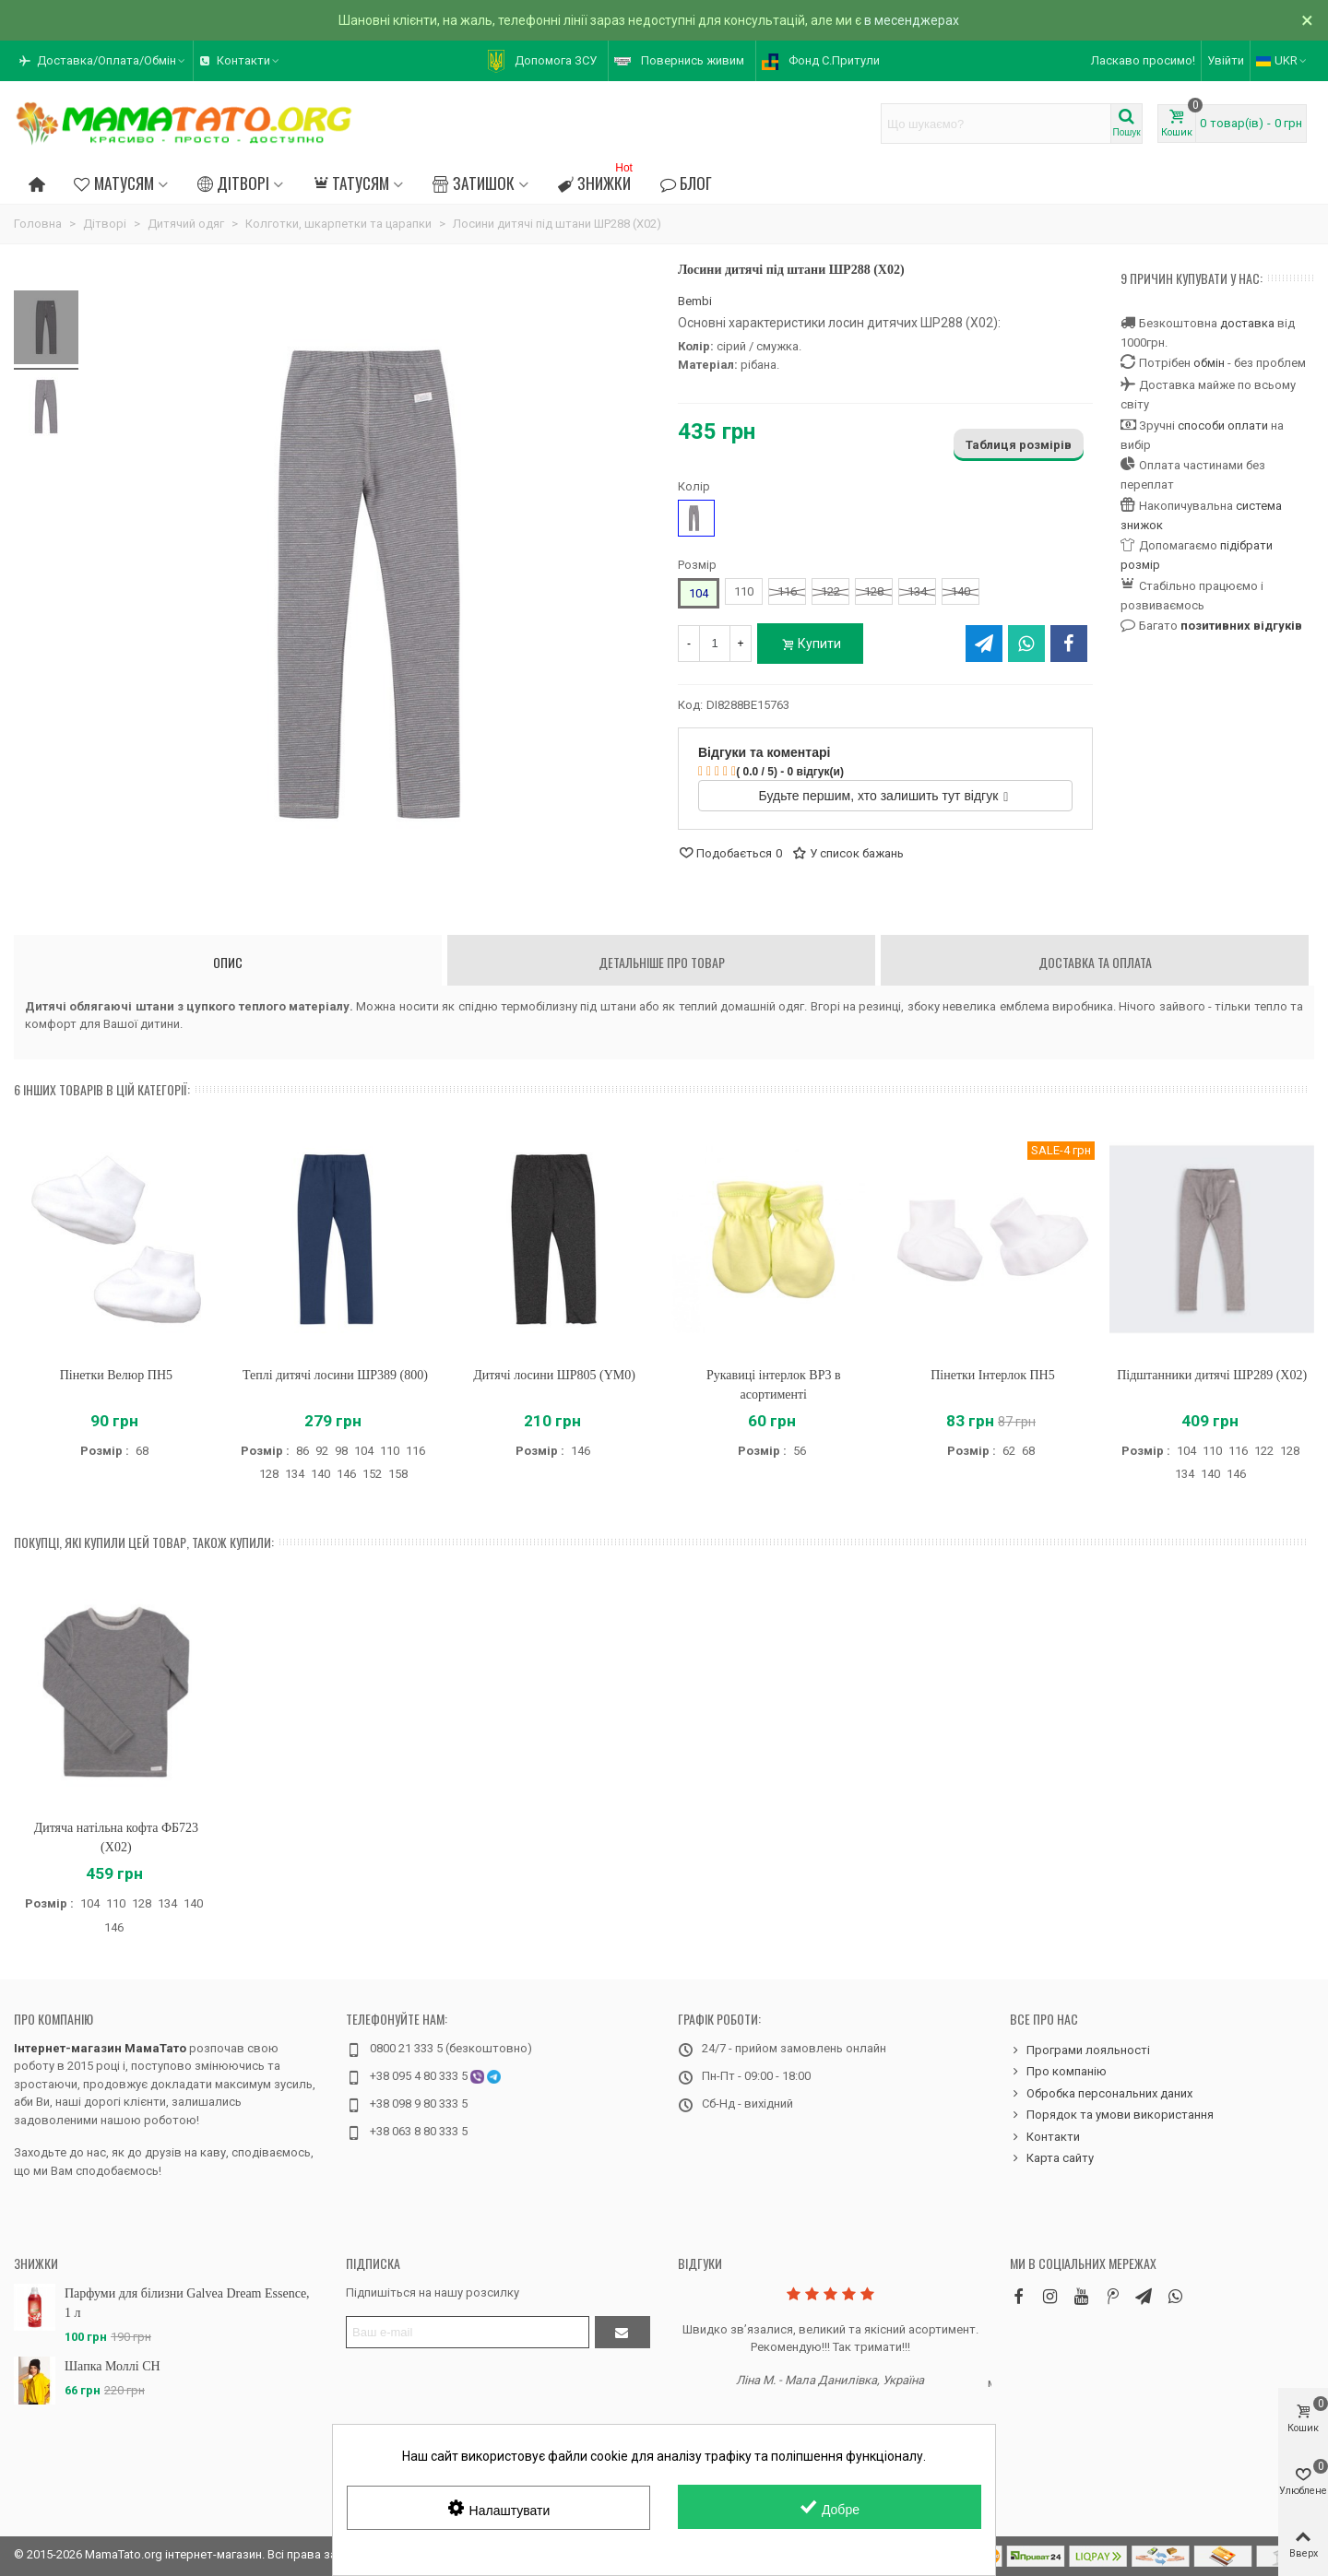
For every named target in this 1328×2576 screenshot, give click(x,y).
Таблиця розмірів (1019, 445)
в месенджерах (911, 20)
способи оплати (1223, 425)
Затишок (473, 183)
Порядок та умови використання (1112, 2115)
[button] (103, 61)
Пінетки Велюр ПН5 (116, 1375)
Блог (686, 183)
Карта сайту (1052, 2158)
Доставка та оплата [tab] (1095, 962)
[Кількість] (714, 643)
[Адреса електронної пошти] (467, 2332)
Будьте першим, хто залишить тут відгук (884, 795)
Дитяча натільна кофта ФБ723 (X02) (116, 1837)
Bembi (695, 301)
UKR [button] (1282, 60)
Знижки (597, 180)
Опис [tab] (228, 962)
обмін (1209, 363)
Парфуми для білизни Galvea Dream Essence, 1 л (187, 2303)
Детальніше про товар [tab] (662, 962)
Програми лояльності (1080, 2050)
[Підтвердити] (622, 2332)
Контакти (1045, 2137)
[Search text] (996, 123)
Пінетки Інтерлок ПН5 (992, 1375)
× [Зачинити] (1307, 20)
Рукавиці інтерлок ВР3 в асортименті (773, 1384)
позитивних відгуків (1241, 625)
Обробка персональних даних (1101, 2094)
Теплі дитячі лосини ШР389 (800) (335, 1375)
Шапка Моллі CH (112, 2366)
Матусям (113, 183)
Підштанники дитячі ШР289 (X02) (1212, 1375)
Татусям (351, 183)
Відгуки (700, 2263)
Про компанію (53, 2018)
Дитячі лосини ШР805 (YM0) (554, 1375)
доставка (1247, 323)
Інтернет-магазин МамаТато (100, 2048)
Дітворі (233, 183)
